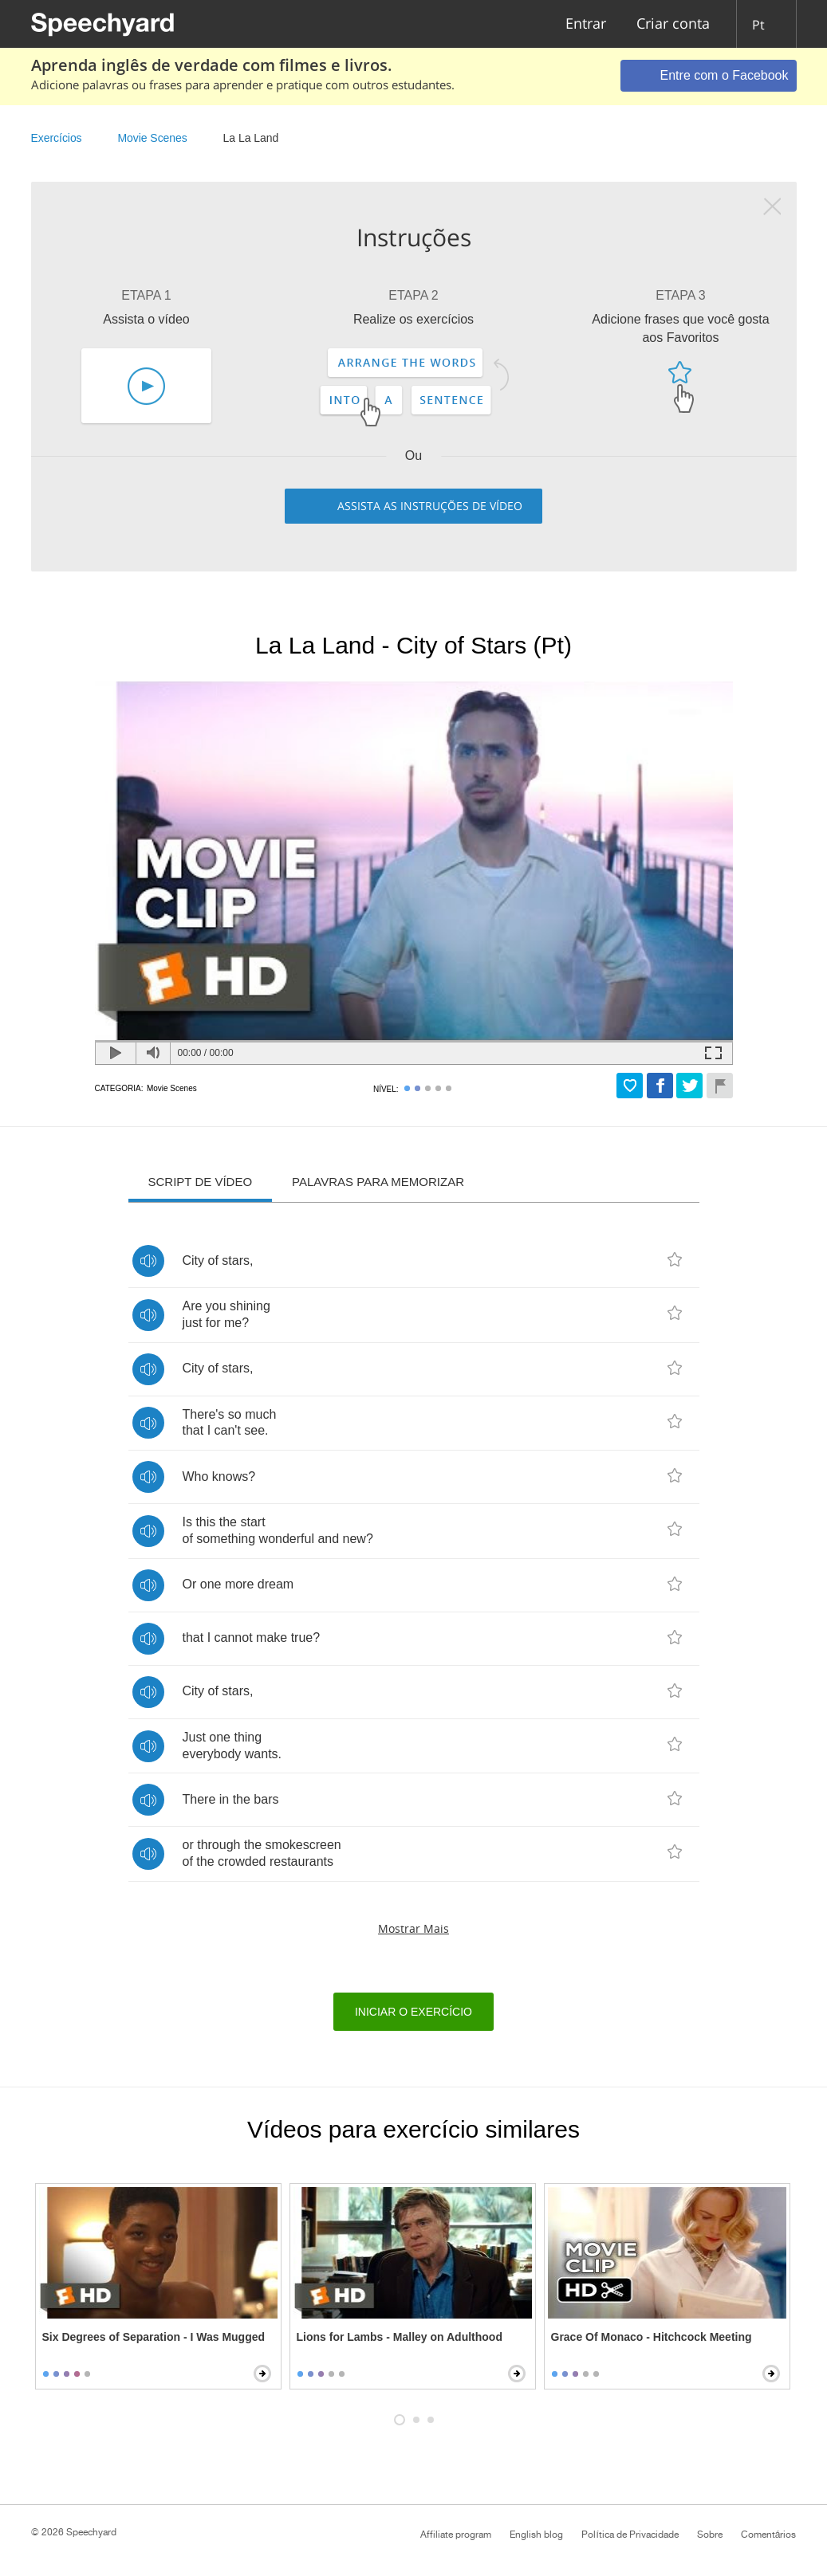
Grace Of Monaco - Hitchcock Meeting (651, 2337)
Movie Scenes (152, 138)
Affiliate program (455, 2534)
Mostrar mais (413, 1928)
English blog (536, 2534)
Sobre (710, 2534)
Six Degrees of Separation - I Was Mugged (154, 2337)
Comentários (769, 2534)
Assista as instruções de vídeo (429, 505)
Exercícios (56, 138)
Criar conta (673, 24)
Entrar (585, 24)
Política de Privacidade (629, 2534)
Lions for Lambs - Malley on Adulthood (399, 2337)
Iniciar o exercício (413, 2011)
